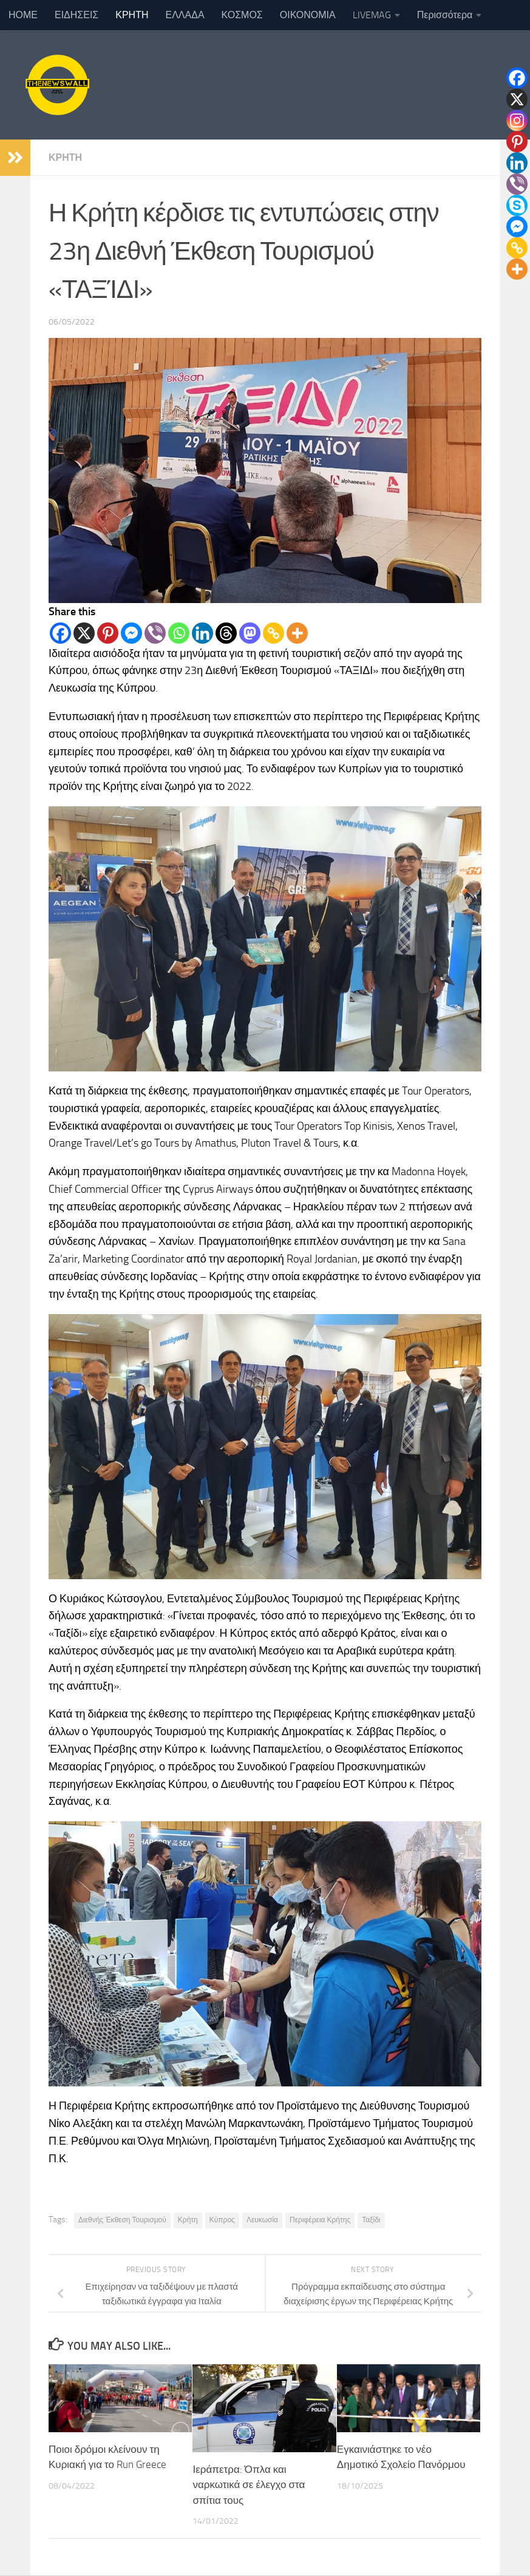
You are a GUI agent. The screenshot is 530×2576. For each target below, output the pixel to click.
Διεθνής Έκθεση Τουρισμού (122, 2220)
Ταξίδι (371, 2220)
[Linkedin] (202, 633)
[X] (84, 633)
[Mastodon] (249, 633)
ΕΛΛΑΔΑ (185, 15)
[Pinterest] (107, 633)
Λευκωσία (262, 2220)
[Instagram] (517, 120)
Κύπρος (222, 2220)
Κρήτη (188, 2220)
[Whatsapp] (178, 633)
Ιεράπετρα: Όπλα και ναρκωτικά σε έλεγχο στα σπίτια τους (248, 2484)
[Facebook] (60, 633)
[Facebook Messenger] (131, 633)
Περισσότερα (445, 15)
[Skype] (517, 205)
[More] (297, 633)
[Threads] (226, 633)
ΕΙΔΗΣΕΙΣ (76, 15)
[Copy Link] (273, 633)
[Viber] (155, 633)
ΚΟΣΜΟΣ (242, 15)
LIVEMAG (372, 15)
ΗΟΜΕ (23, 15)
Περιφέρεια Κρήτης (320, 2220)
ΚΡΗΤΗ (131, 15)
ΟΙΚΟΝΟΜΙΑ (308, 15)
